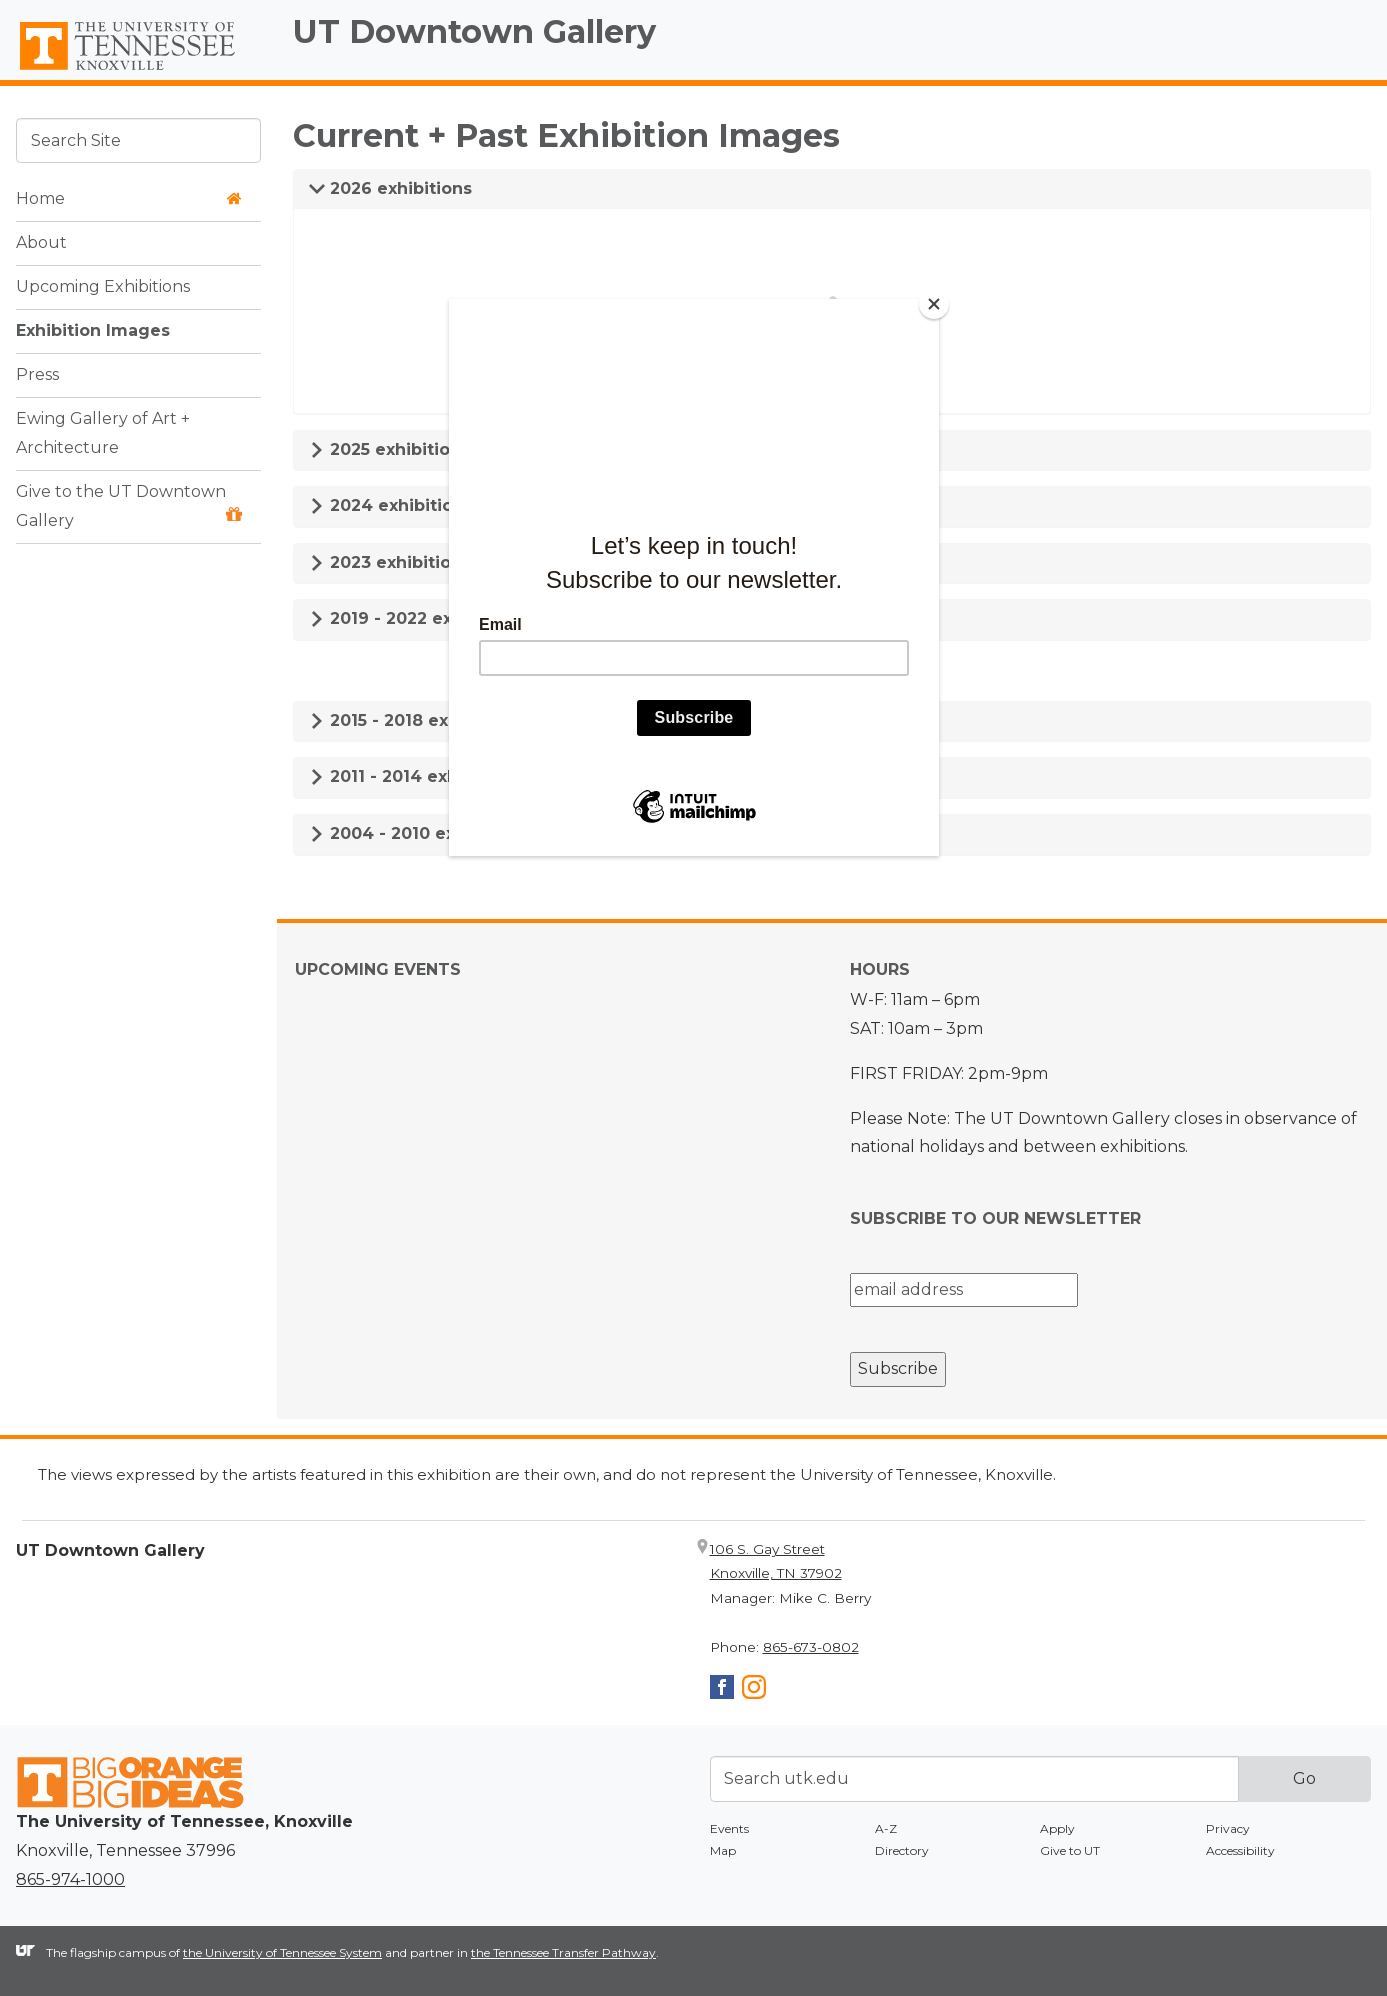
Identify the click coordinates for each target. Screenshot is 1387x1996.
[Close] (934, 304)
